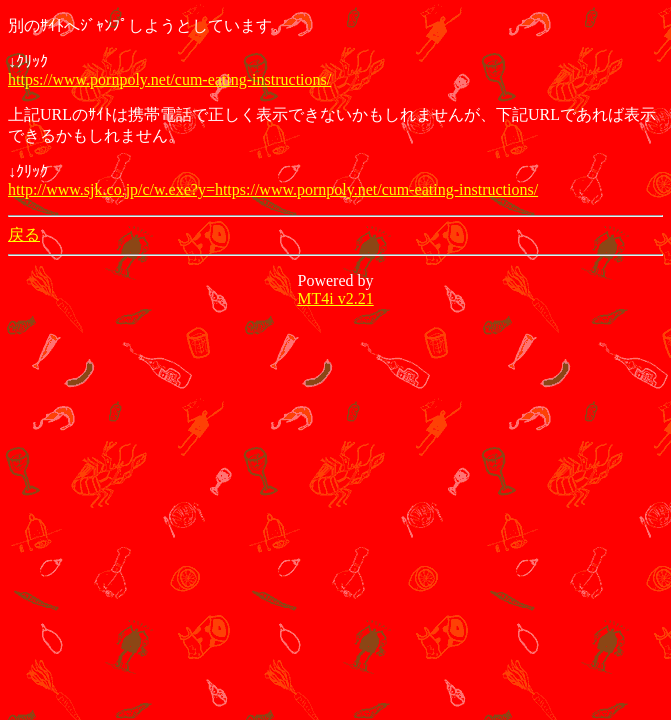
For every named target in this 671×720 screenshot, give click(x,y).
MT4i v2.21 (335, 298)
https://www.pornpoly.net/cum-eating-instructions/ (169, 79)
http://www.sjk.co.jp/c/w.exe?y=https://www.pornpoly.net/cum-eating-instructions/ (273, 189)
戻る (24, 234)
